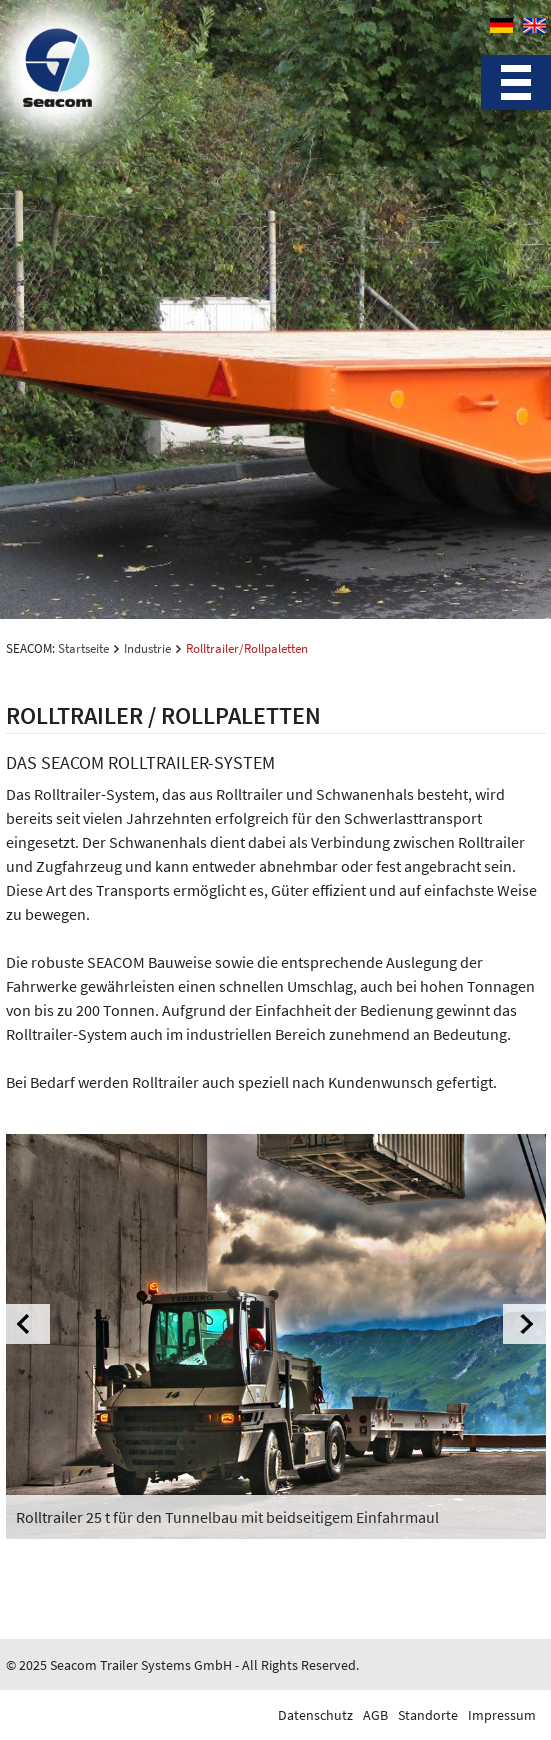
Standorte (428, 1715)
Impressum (502, 1715)
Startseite (83, 648)
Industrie (147, 648)
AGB (375, 1715)
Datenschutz (315, 1715)
